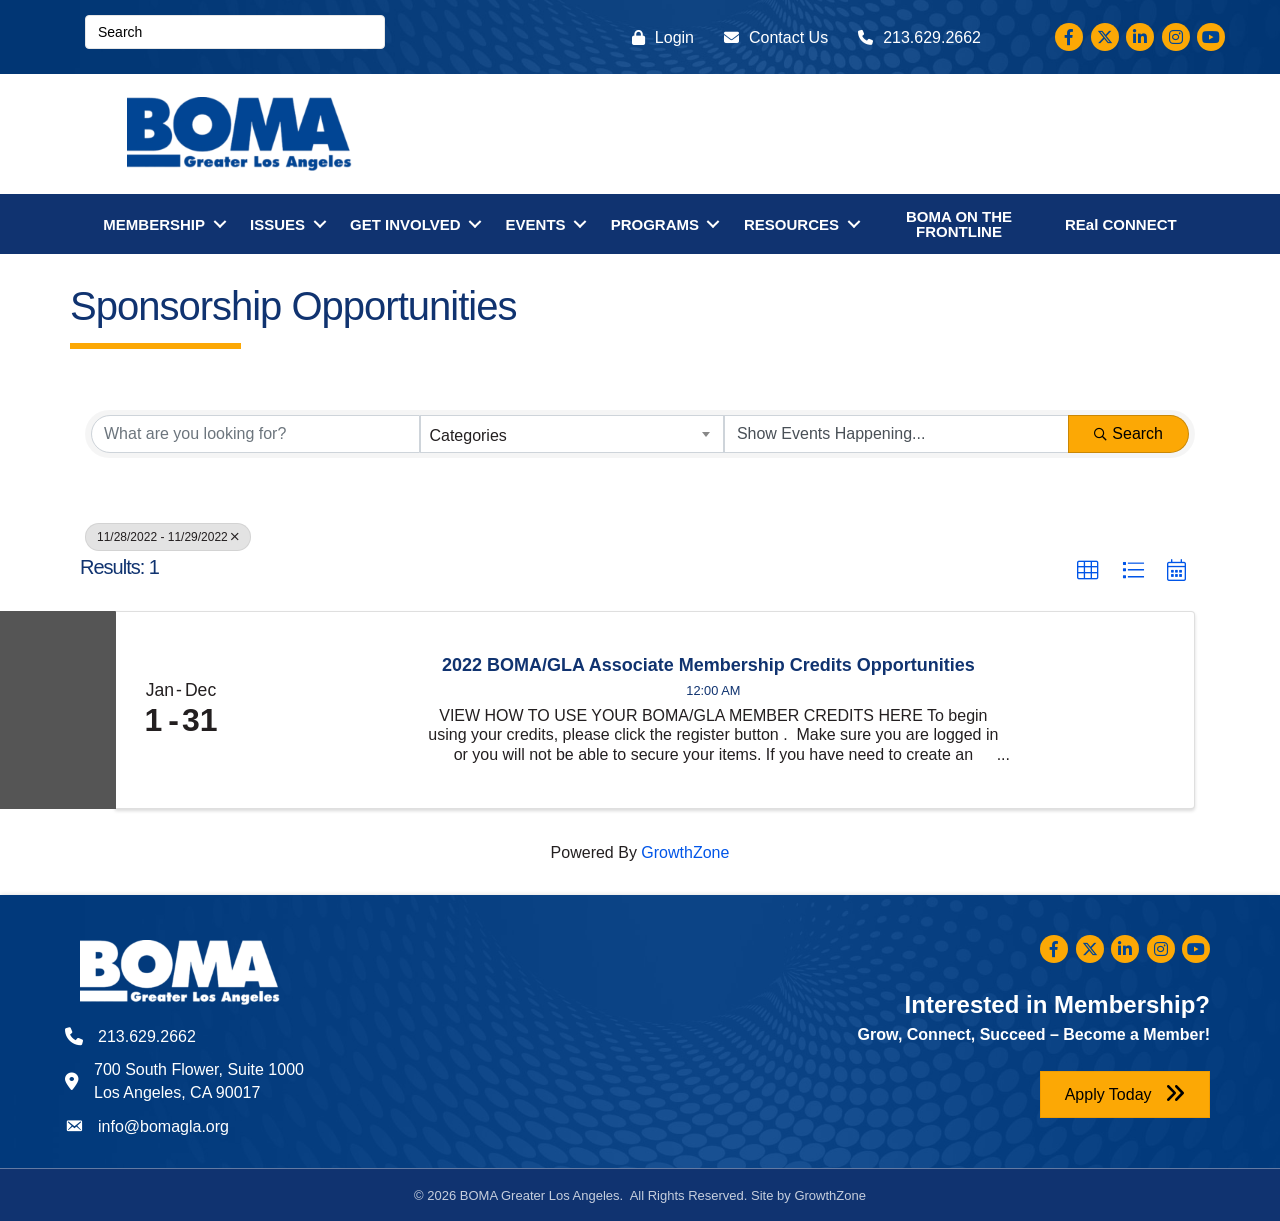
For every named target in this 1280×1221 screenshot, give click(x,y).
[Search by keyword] (255, 434)
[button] (1088, 571)
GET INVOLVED (405, 224)
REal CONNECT (1121, 224)
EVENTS (536, 224)
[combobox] (571, 434)
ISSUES (277, 224)
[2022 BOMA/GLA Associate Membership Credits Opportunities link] (327, 710)
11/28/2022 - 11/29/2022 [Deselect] (168, 537)
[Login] (658, 37)
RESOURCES (791, 224)
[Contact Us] (771, 37)
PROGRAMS (655, 224)
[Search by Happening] (896, 434)
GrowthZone (685, 852)
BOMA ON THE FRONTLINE (959, 224)
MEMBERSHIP (154, 224)
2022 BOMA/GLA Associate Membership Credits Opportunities (708, 665)
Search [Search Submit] (1128, 433)
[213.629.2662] (914, 37)
